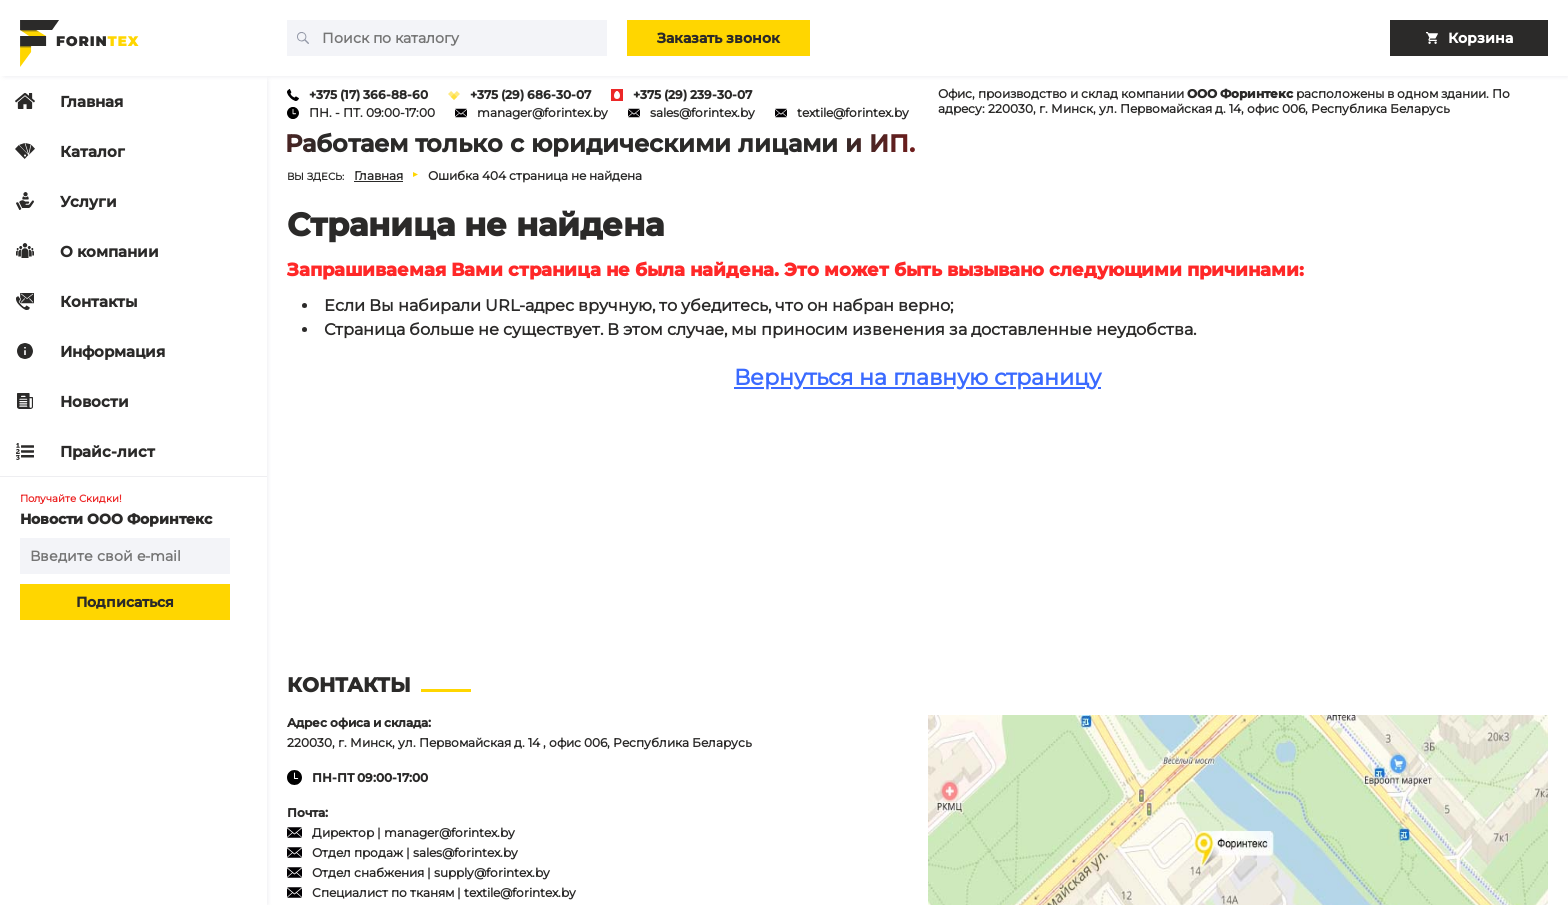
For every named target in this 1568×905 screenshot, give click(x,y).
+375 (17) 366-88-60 (368, 94)
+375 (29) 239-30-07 (692, 94)
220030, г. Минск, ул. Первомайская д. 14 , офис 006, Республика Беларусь (519, 742)
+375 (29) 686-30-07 (530, 94)
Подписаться (125, 602)
